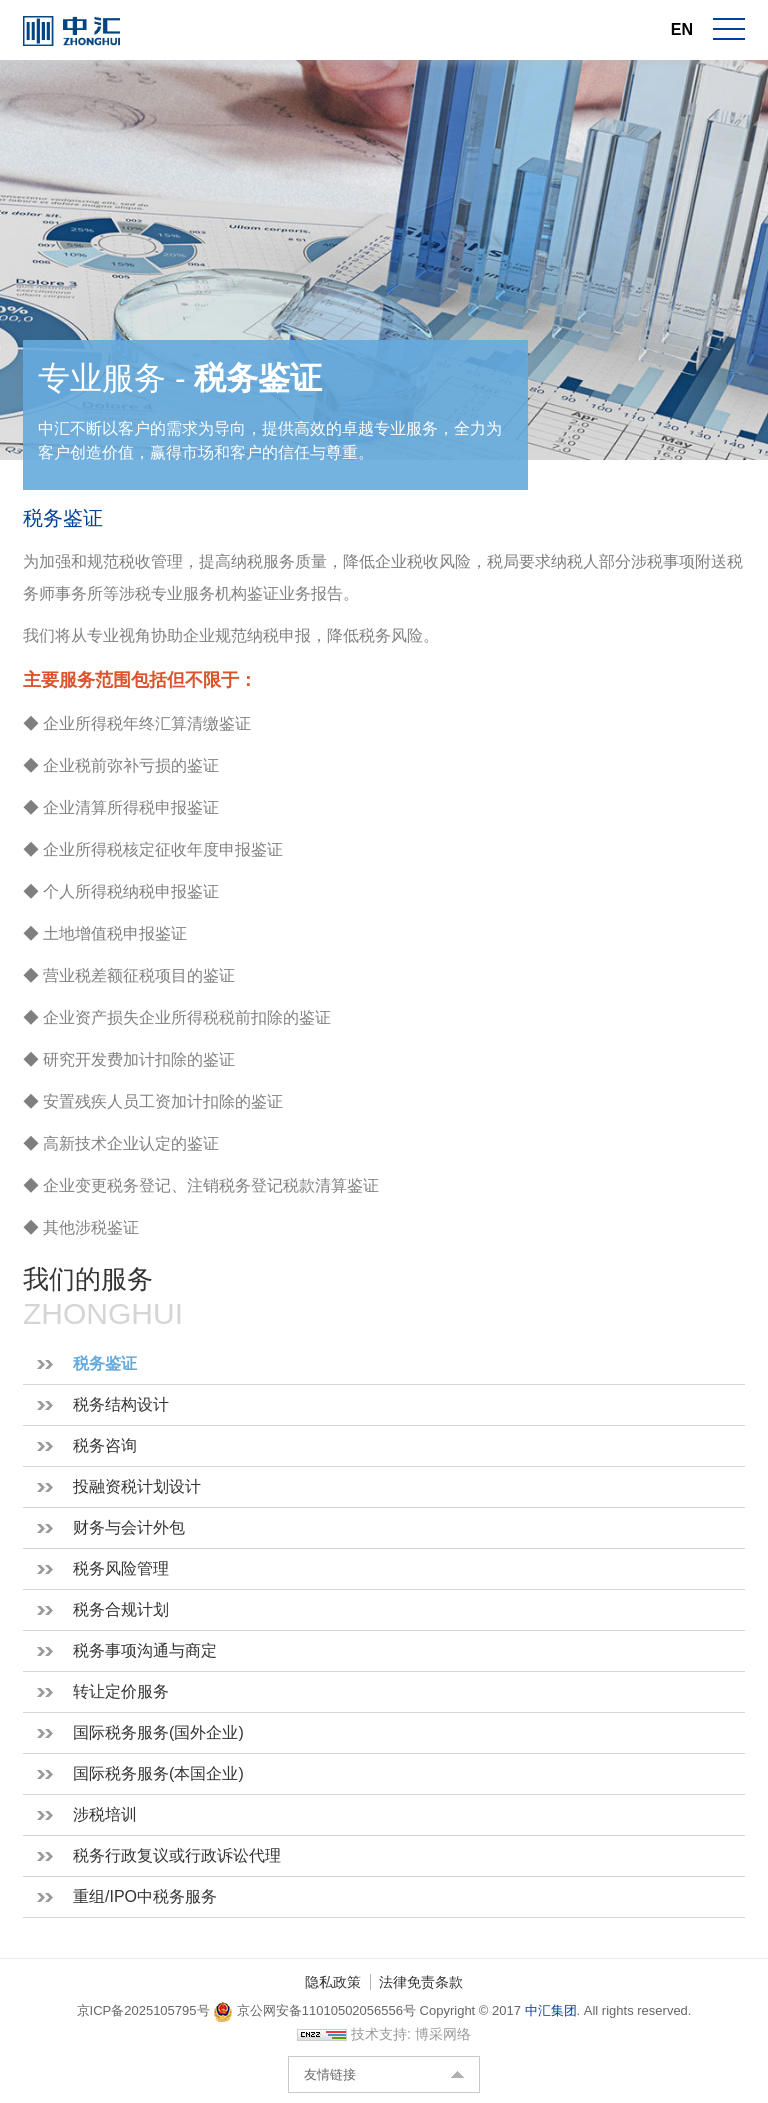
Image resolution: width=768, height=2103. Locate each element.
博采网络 (443, 2034)
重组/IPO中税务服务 (145, 1896)
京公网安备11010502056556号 (314, 2010)
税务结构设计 (121, 1404)
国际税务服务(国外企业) (158, 1732)
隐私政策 (333, 1982)
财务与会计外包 (129, 1527)
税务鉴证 (105, 1363)
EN (682, 29)
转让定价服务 (121, 1691)
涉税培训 (105, 1814)
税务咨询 (105, 1445)
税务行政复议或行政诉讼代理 (177, 1855)
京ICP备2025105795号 (145, 2010)
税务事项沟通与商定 (145, 1650)
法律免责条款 (421, 1982)
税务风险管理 (121, 1568)
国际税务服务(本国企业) (158, 1773)
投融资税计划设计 (137, 1486)
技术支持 (379, 2034)
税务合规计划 (121, 1609)
